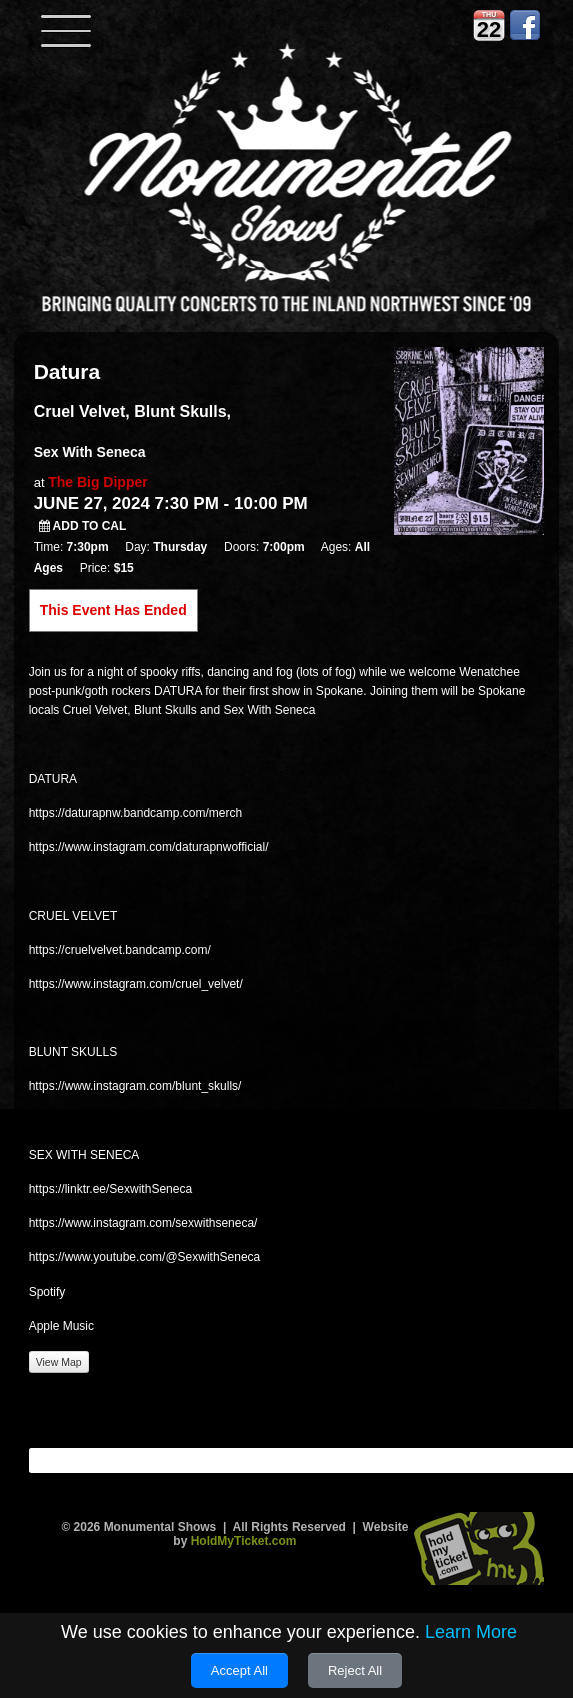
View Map (59, 1362)
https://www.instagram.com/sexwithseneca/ (143, 1223)
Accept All (239, 1670)
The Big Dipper (98, 482)
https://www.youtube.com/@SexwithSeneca (145, 1257)
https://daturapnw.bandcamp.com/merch (135, 813)
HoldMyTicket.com (244, 1541)
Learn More (471, 1632)
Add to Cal (83, 526)
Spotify (47, 1292)
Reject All (355, 1670)
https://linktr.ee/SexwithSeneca (110, 1189)
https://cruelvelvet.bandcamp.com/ (120, 950)
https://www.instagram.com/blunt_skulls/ (135, 1086)
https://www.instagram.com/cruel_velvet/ (136, 984)
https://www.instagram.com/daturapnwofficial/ (149, 847)
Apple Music (61, 1326)
